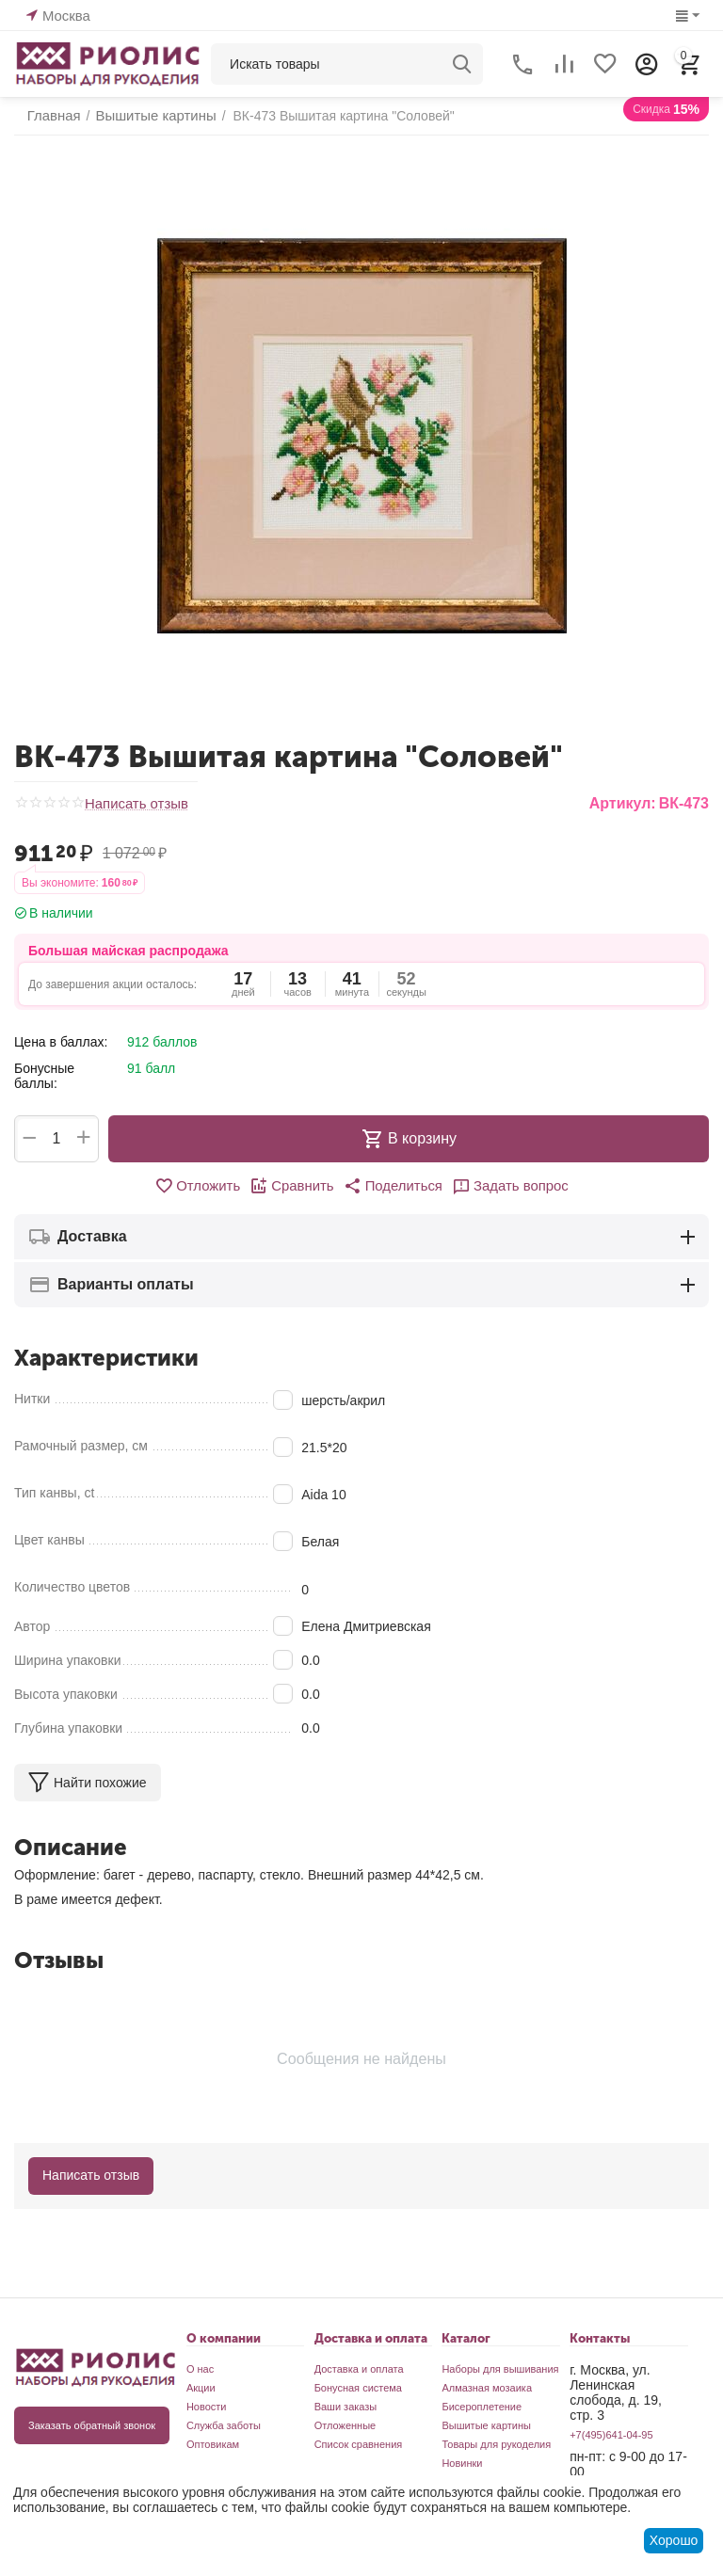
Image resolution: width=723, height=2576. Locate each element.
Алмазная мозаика (487, 2387)
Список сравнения (358, 2444)
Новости (206, 2406)
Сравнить (295, 1185)
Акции (201, 2387)
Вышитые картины (486, 2425)
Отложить (205, 1185)
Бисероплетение (482, 2406)
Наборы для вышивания (500, 2369)
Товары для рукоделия (496, 2444)
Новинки (462, 2463)
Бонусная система (358, 2387)
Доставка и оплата (359, 2369)
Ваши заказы (346, 2406)
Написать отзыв (133, 804)
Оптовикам (212, 2444)
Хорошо (674, 2540)
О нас (200, 2369)
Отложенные (345, 2425)
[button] (392, 1185)
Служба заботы (223, 2425)
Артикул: (622, 803)
